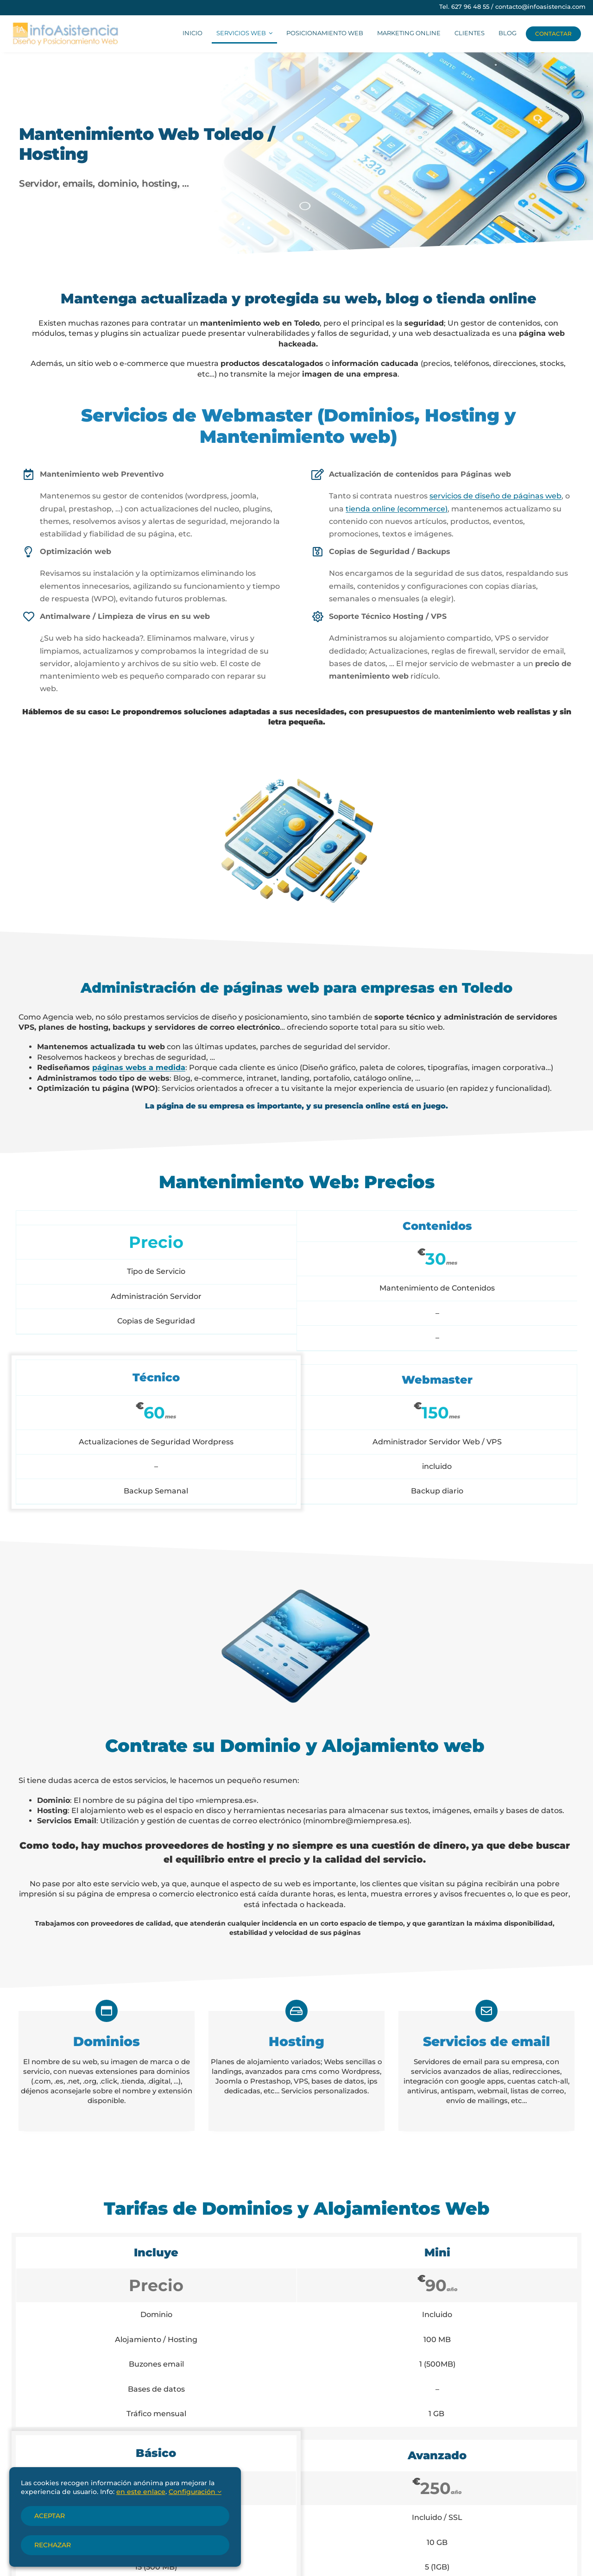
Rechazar (52, 2545)
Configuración (195, 2492)
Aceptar (49, 2516)
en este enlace (140, 2492)
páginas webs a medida (138, 1067)
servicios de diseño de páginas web (495, 495)
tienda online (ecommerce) (397, 508)
